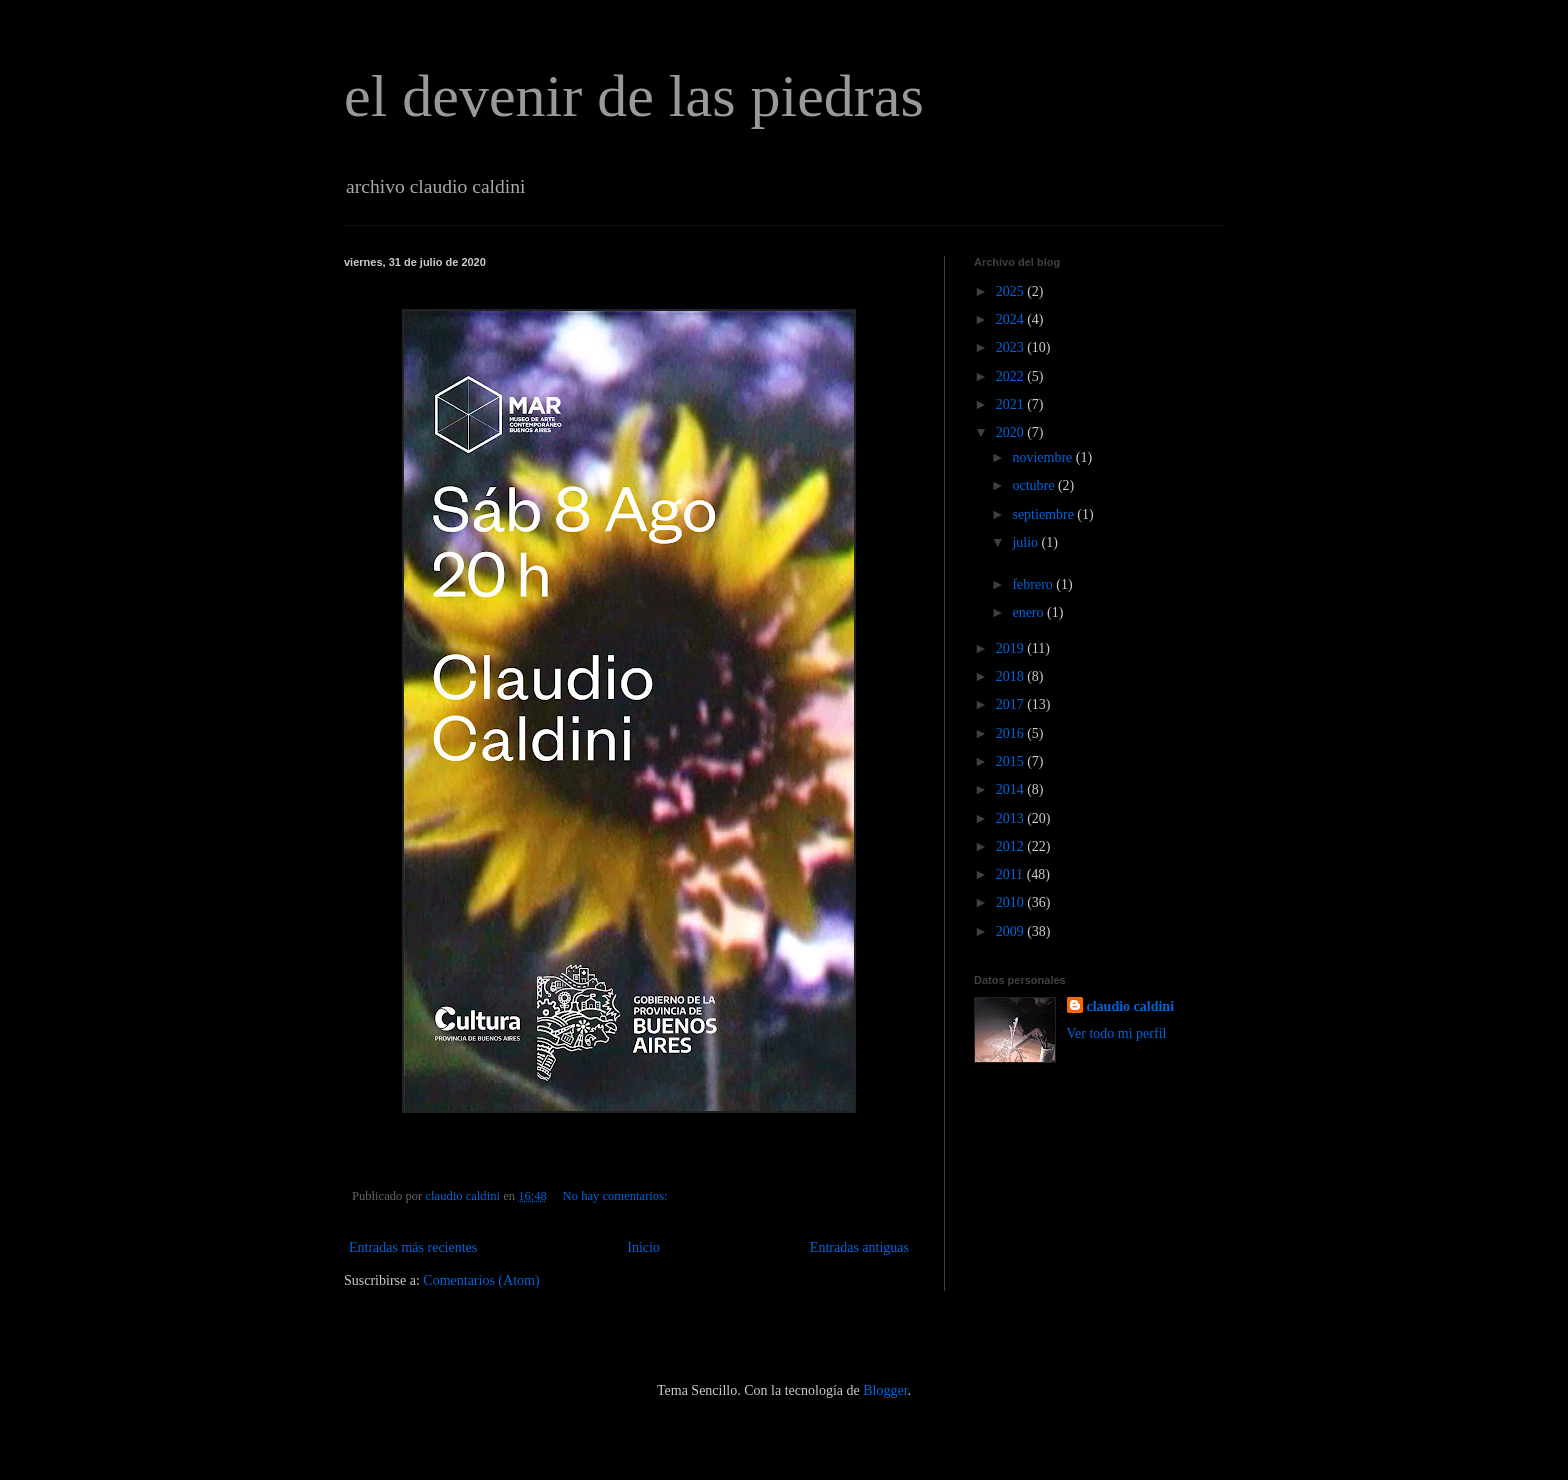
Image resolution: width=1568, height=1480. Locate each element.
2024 (1012, 319)
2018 (1012, 676)
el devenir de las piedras (634, 96)
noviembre (1043, 457)
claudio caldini (1131, 1006)
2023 (1012, 347)
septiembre (1044, 514)
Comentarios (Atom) (481, 1280)
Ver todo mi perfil (1117, 1033)
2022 (1012, 376)
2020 (1012, 432)
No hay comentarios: (617, 1196)
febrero (1034, 584)
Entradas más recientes (413, 1247)
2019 (1012, 648)
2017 (1012, 704)
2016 (1012, 733)
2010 (1012, 902)
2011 (1011, 874)
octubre (1034, 485)
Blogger (885, 1390)
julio (1026, 542)
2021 (1012, 404)
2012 (1012, 846)
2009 (1012, 931)
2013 (1012, 818)
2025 (1012, 291)
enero (1029, 612)
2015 (1012, 761)
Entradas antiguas (859, 1247)
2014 (1012, 789)
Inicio (643, 1247)
